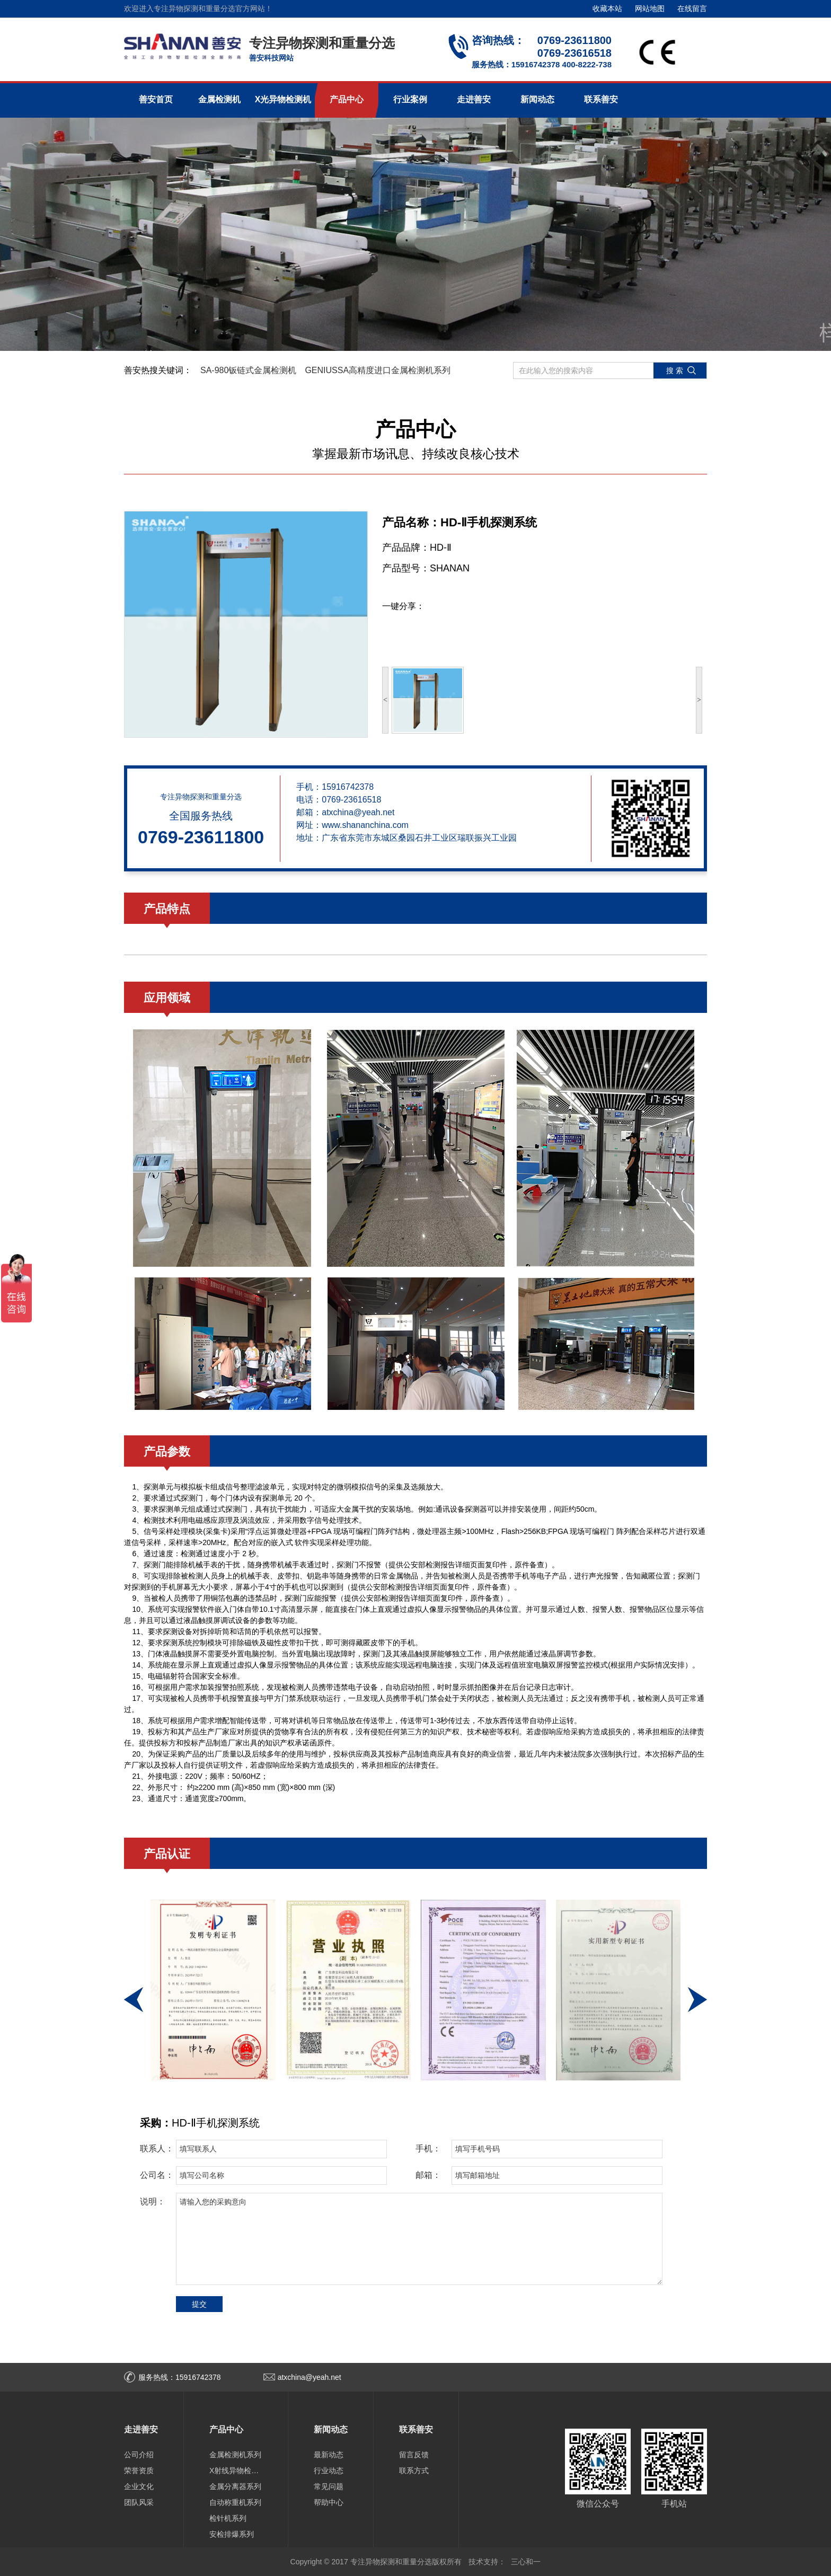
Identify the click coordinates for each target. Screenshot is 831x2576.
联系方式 (414, 2470)
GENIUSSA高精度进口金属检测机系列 (377, 370)
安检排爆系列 (231, 2534)
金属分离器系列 (235, 2486)
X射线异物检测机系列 (235, 2470)
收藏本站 (607, 8)
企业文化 (139, 2486)
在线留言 (692, 8)
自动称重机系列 (235, 2502)
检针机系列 (227, 2518)
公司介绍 (139, 2454)
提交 (199, 2304)
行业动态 (328, 2470)
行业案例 (410, 99)
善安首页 (156, 99)
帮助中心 (328, 2502)
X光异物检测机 (283, 99)
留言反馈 (414, 2454)
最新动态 (328, 2454)
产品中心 (347, 99)
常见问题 (328, 2486)
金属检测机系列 (235, 2454)
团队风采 (139, 2502)
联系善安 (601, 99)
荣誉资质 (139, 2470)
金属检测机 (219, 99)
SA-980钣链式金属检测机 (248, 370)
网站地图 (650, 8)
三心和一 (526, 2561)
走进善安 (474, 99)
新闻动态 (537, 99)
